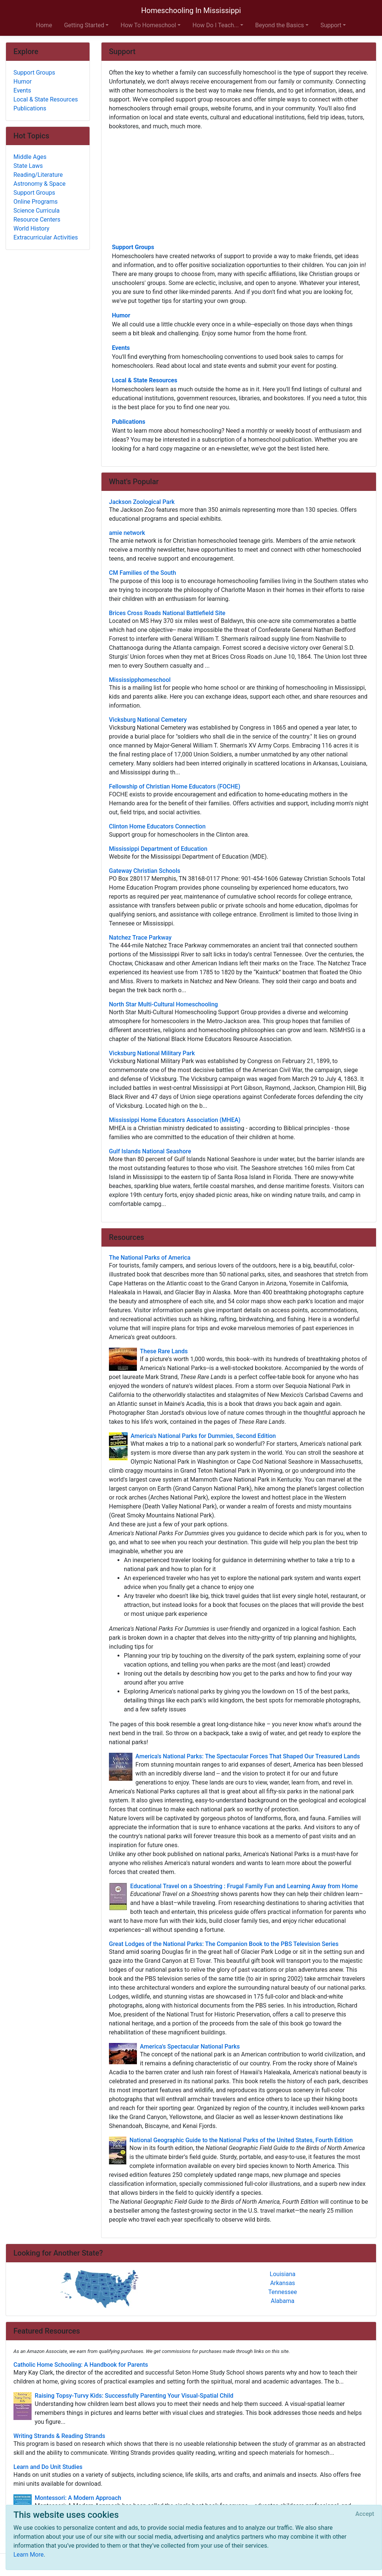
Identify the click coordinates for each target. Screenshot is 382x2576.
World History (31, 228)
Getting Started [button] (84, 25)
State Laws (28, 165)
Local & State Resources (144, 380)
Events (121, 347)
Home (44, 25)
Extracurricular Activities (45, 237)
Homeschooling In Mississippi (191, 10)
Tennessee (282, 2291)
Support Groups (133, 247)
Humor (121, 315)
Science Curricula (36, 210)
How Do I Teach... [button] (215, 25)
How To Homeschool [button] (148, 25)
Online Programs (35, 201)
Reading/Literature (38, 174)
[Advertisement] (239, 186)
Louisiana (282, 2274)
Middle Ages (29, 156)
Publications (128, 421)
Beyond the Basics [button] (279, 25)
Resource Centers (36, 219)
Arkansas (282, 2283)
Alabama (282, 2300)
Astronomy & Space (39, 183)
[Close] (365, 2514)
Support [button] (330, 25)
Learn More (28, 2554)
